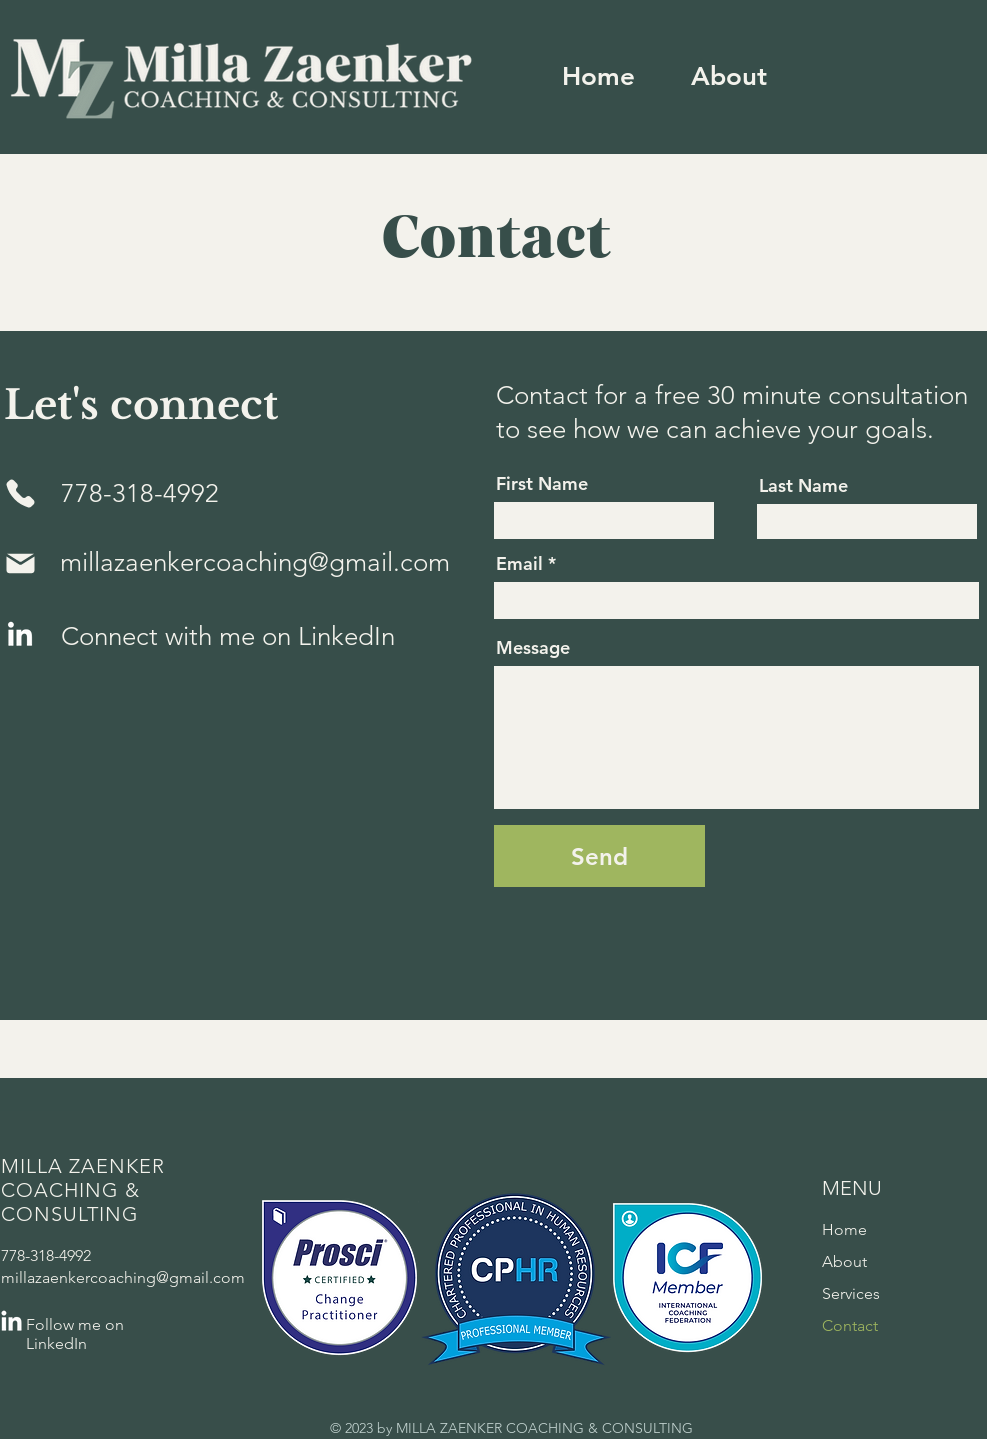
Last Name (803, 486)
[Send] (599, 856)
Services (851, 1293)
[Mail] (21, 563)
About (844, 1261)
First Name (542, 484)
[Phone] (21, 493)
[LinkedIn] (20, 636)
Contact (850, 1325)
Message (533, 648)
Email (519, 564)
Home (844, 1229)
